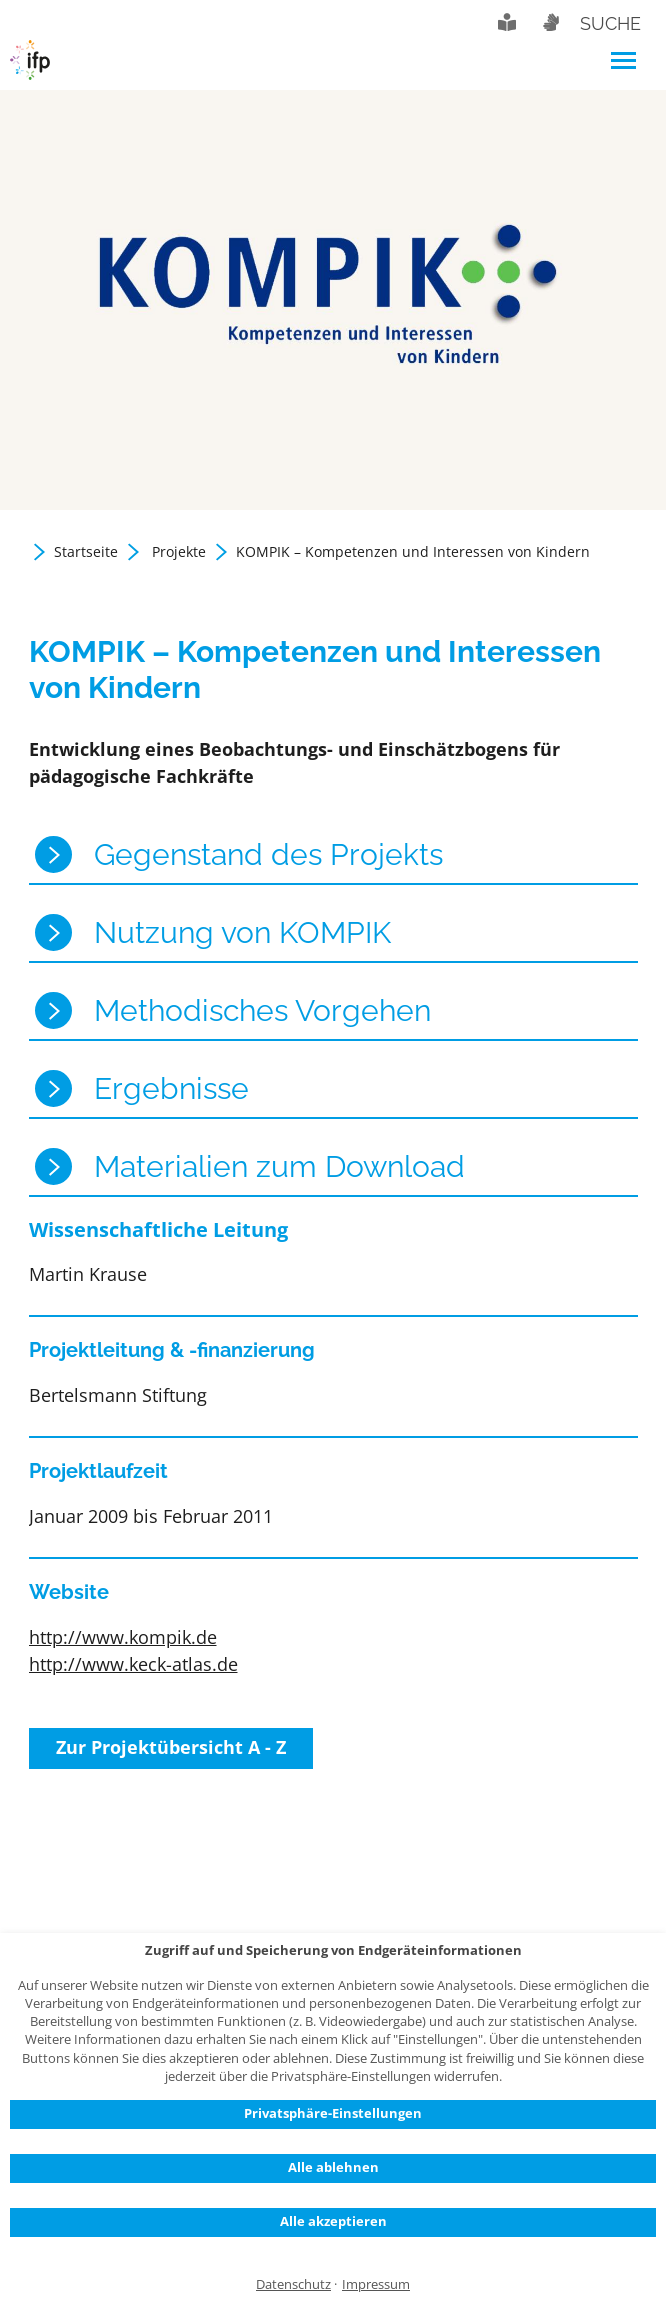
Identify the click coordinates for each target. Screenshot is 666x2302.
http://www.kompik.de (123, 1637)
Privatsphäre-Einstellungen (333, 2113)
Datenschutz (293, 2284)
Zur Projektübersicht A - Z (171, 1747)
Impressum (376, 2284)
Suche (610, 23)
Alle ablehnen (333, 2167)
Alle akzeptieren (333, 2221)
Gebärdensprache (550, 22)
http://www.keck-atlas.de (133, 1664)
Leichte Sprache (507, 22)
